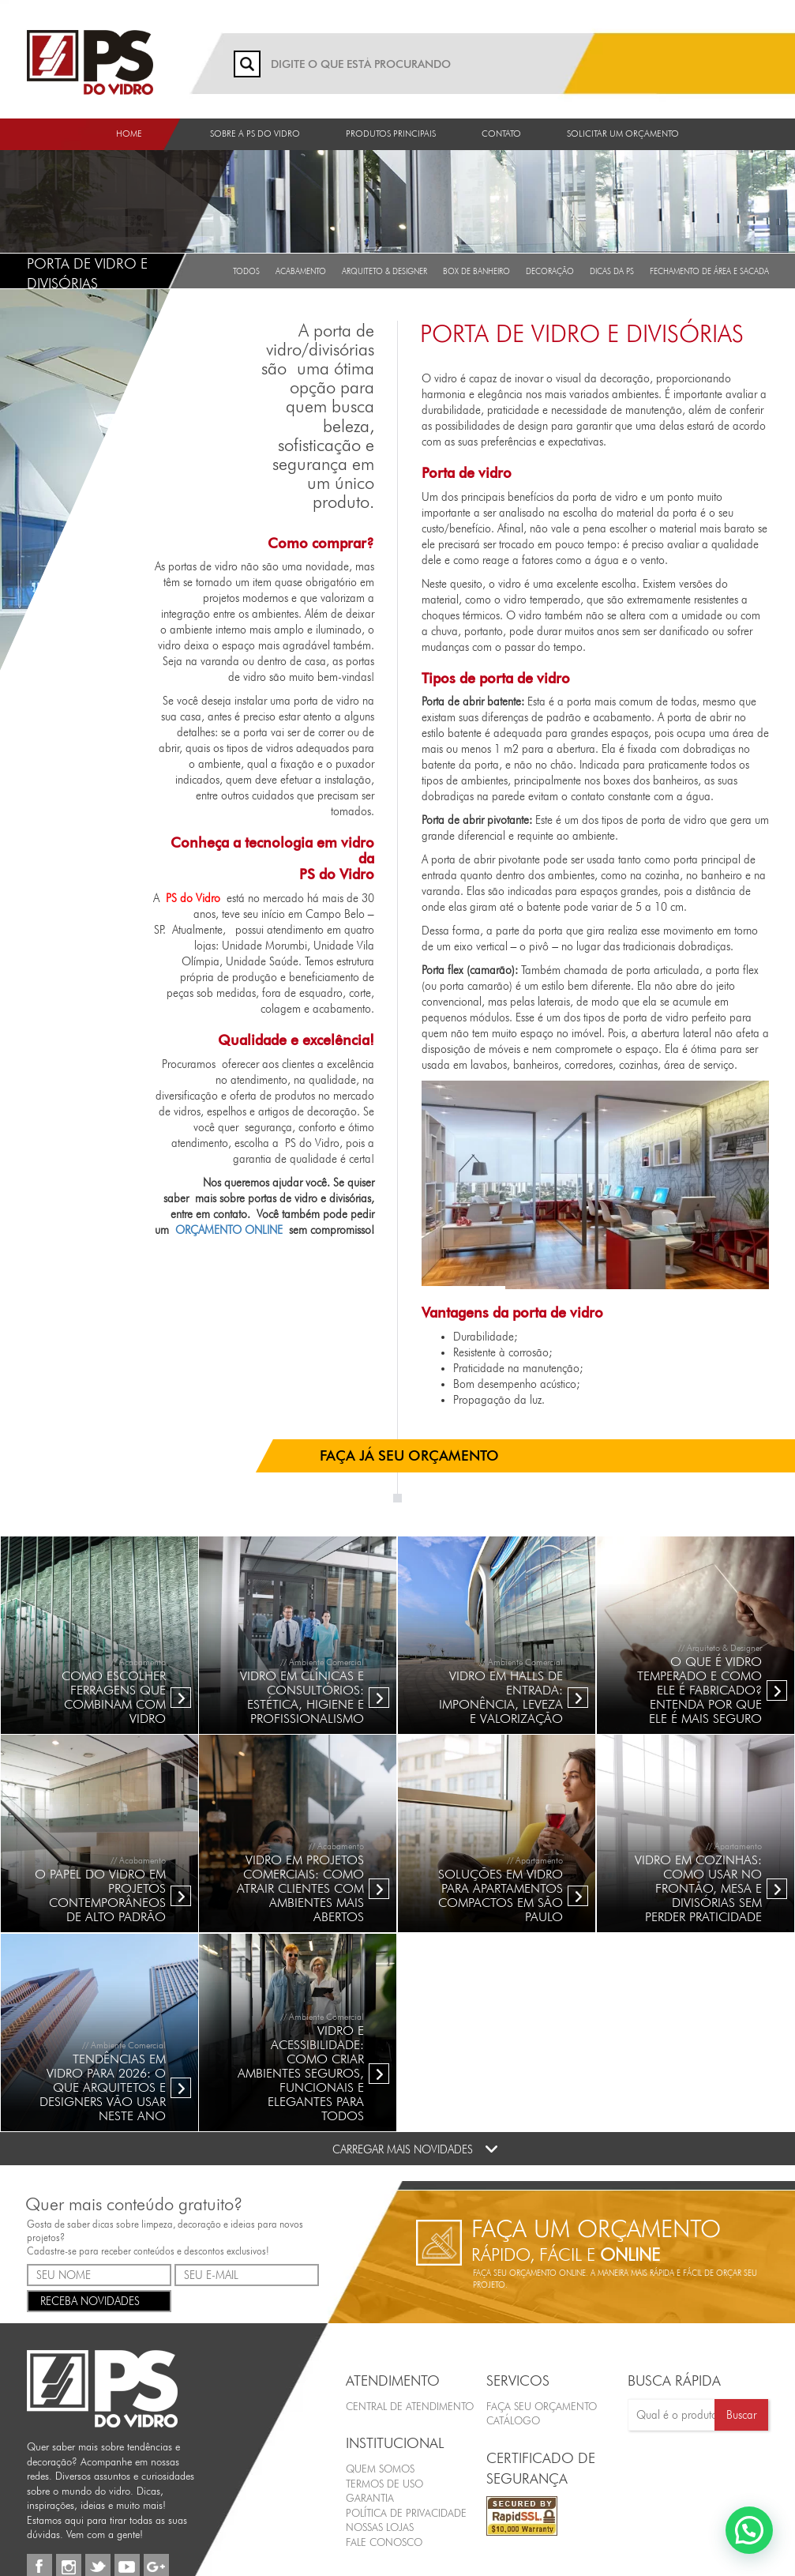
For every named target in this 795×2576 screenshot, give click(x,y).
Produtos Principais (391, 133)
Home (129, 133)
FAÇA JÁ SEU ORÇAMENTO (409, 1455)
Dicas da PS (612, 271)
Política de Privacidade (406, 2512)
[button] (749, 2530)
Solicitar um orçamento (623, 133)
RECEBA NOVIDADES (99, 2299)
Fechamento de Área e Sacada (709, 271)
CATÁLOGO (513, 2420)
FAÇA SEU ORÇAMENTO (541, 2405)
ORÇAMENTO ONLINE (229, 1230)
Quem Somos (380, 2468)
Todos (246, 271)
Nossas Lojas (380, 2527)
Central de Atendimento (410, 2405)
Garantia (370, 2497)
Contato (501, 133)
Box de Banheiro (476, 271)
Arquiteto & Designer (384, 271)
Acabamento (301, 271)
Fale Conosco (384, 2541)
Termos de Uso (384, 2482)
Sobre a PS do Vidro (255, 133)
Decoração (550, 271)
